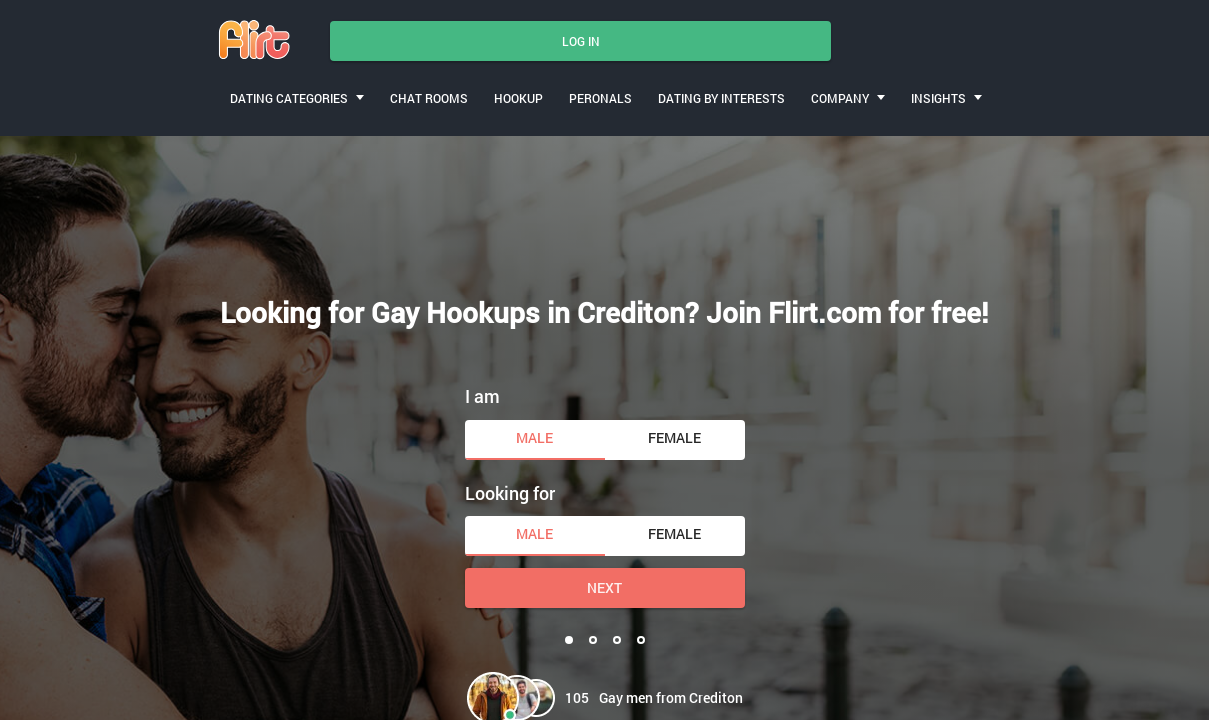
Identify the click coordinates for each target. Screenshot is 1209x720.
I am (482, 396)
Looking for (510, 493)
